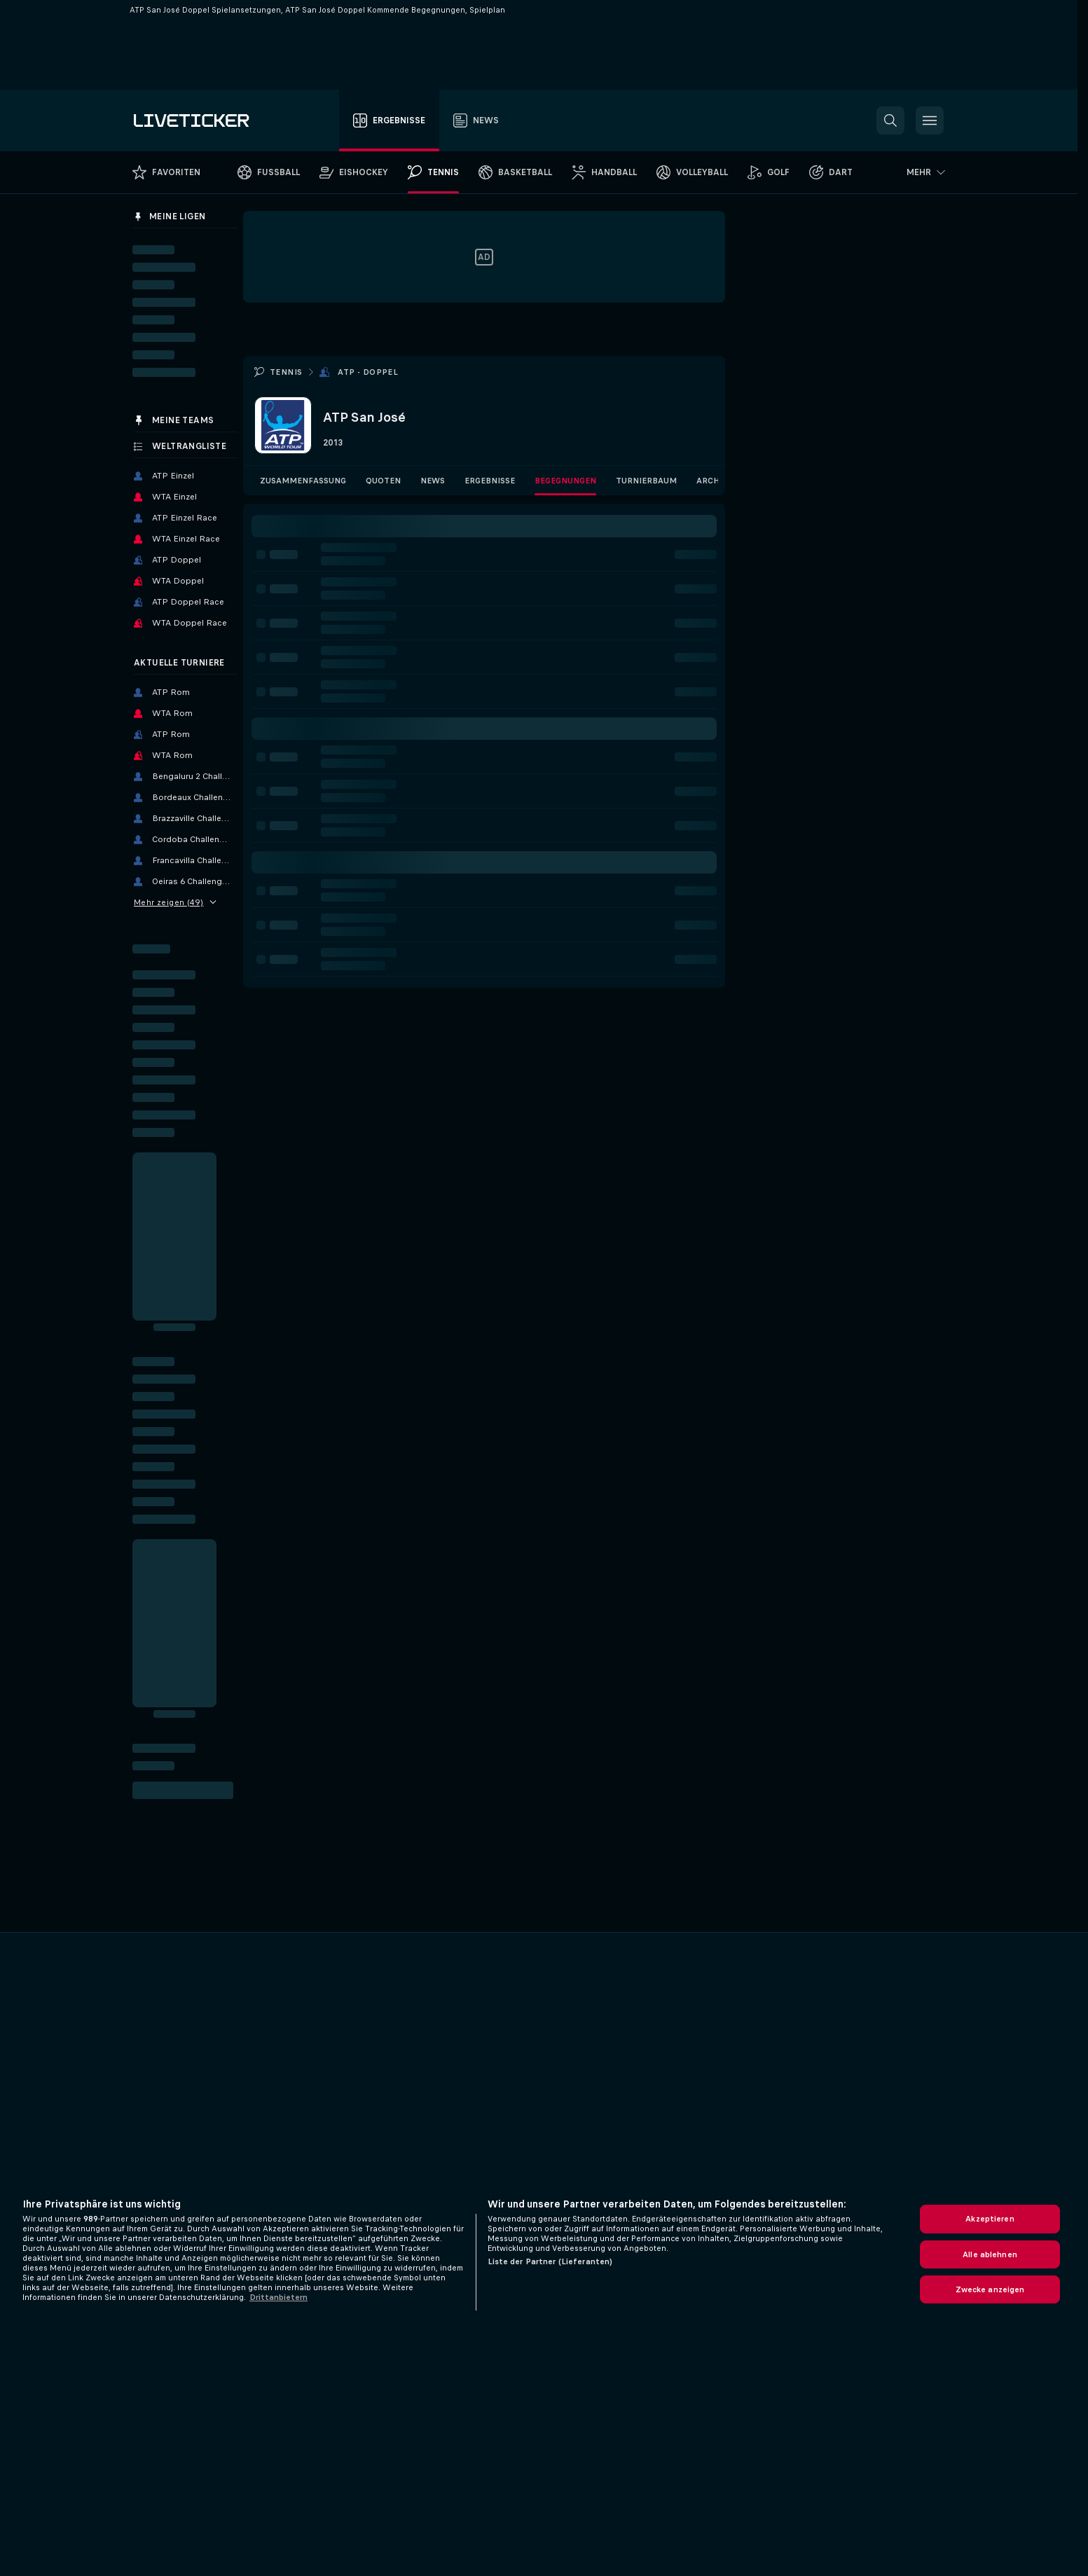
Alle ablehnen (990, 2254)
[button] (890, 120)
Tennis (286, 372)
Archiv (712, 480)
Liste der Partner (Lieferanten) (550, 2261)
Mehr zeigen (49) (175, 902)
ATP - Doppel (368, 372)
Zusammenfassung (303, 480)
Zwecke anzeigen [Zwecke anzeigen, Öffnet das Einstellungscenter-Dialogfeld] (990, 2289)
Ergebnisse (489, 480)
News (432, 480)
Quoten (383, 480)
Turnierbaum (646, 480)
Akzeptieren (989, 2219)
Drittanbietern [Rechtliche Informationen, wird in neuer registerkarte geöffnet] (278, 2297)
